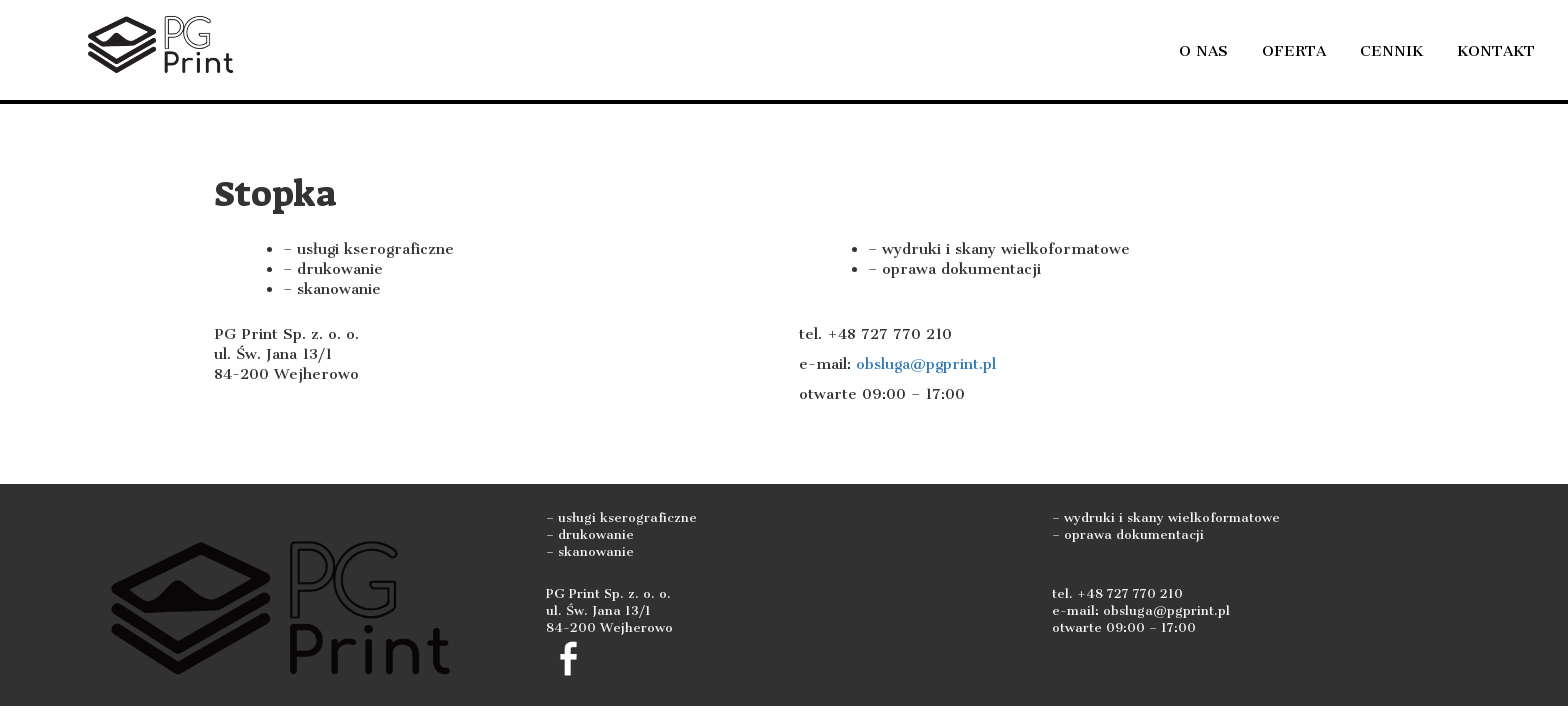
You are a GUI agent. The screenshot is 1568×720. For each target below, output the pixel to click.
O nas (1203, 51)
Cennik (1391, 51)
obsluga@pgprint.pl (926, 364)
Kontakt (1496, 51)
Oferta (1294, 51)
